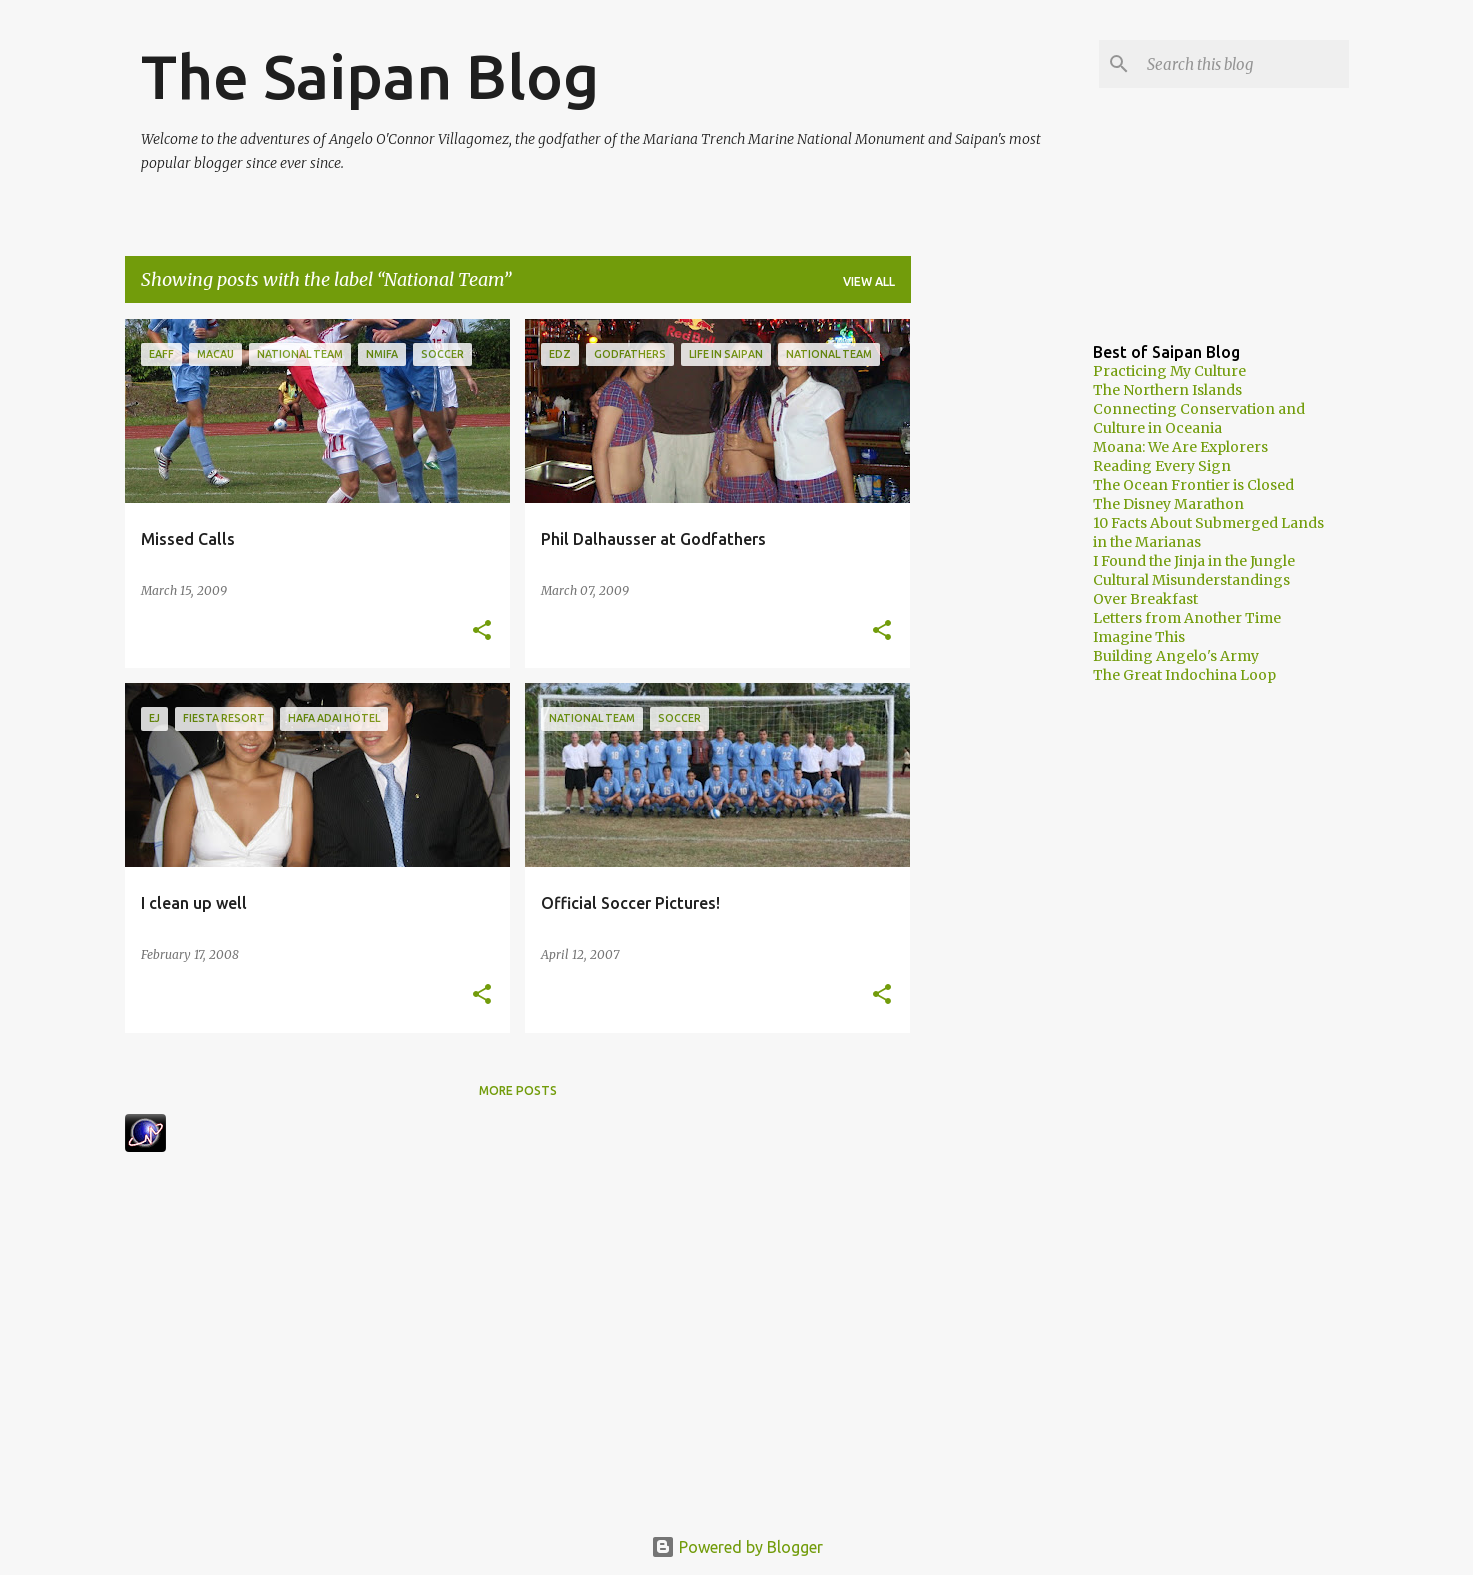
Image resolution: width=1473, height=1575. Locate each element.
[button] (482, 631)
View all (869, 281)
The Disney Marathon (1168, 504)
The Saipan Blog (370, 76)
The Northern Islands (1167, 390)
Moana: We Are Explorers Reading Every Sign (1180, 456)
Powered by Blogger (737, 1547)
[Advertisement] (990, 619)
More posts (518, 1090)
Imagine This (1139, 637)
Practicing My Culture (1169, 371)
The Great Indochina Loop (1184, 675)
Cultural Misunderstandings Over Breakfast (1191, 589)
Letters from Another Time (1187, 618)
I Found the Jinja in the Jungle (1194, 561)
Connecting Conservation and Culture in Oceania (1199, 418)
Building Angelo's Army (1176, 656)
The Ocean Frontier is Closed (1193, 485)
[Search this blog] (1244, 64)
